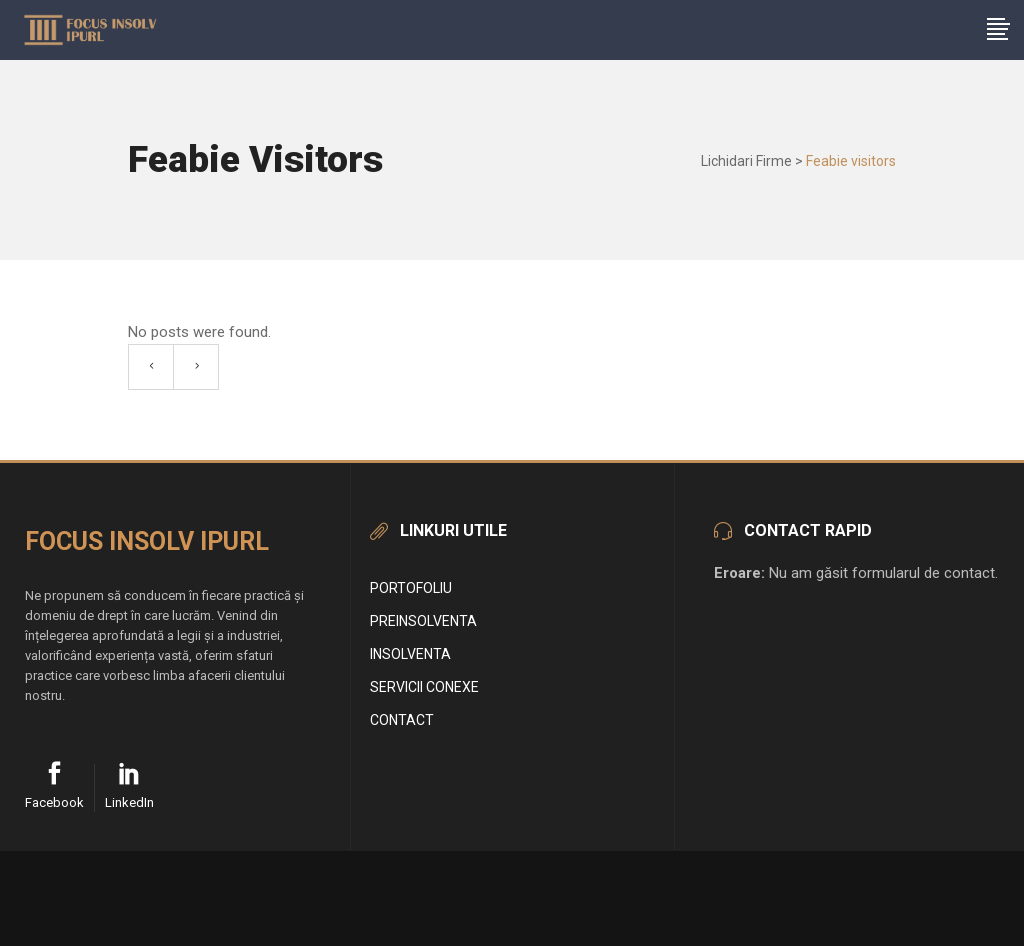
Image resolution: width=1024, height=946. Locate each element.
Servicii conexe (424, 687)
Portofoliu (411, 588)
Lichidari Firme (746, 161)
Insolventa (410, 654)
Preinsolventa (423, 621)
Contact (402, 720)
